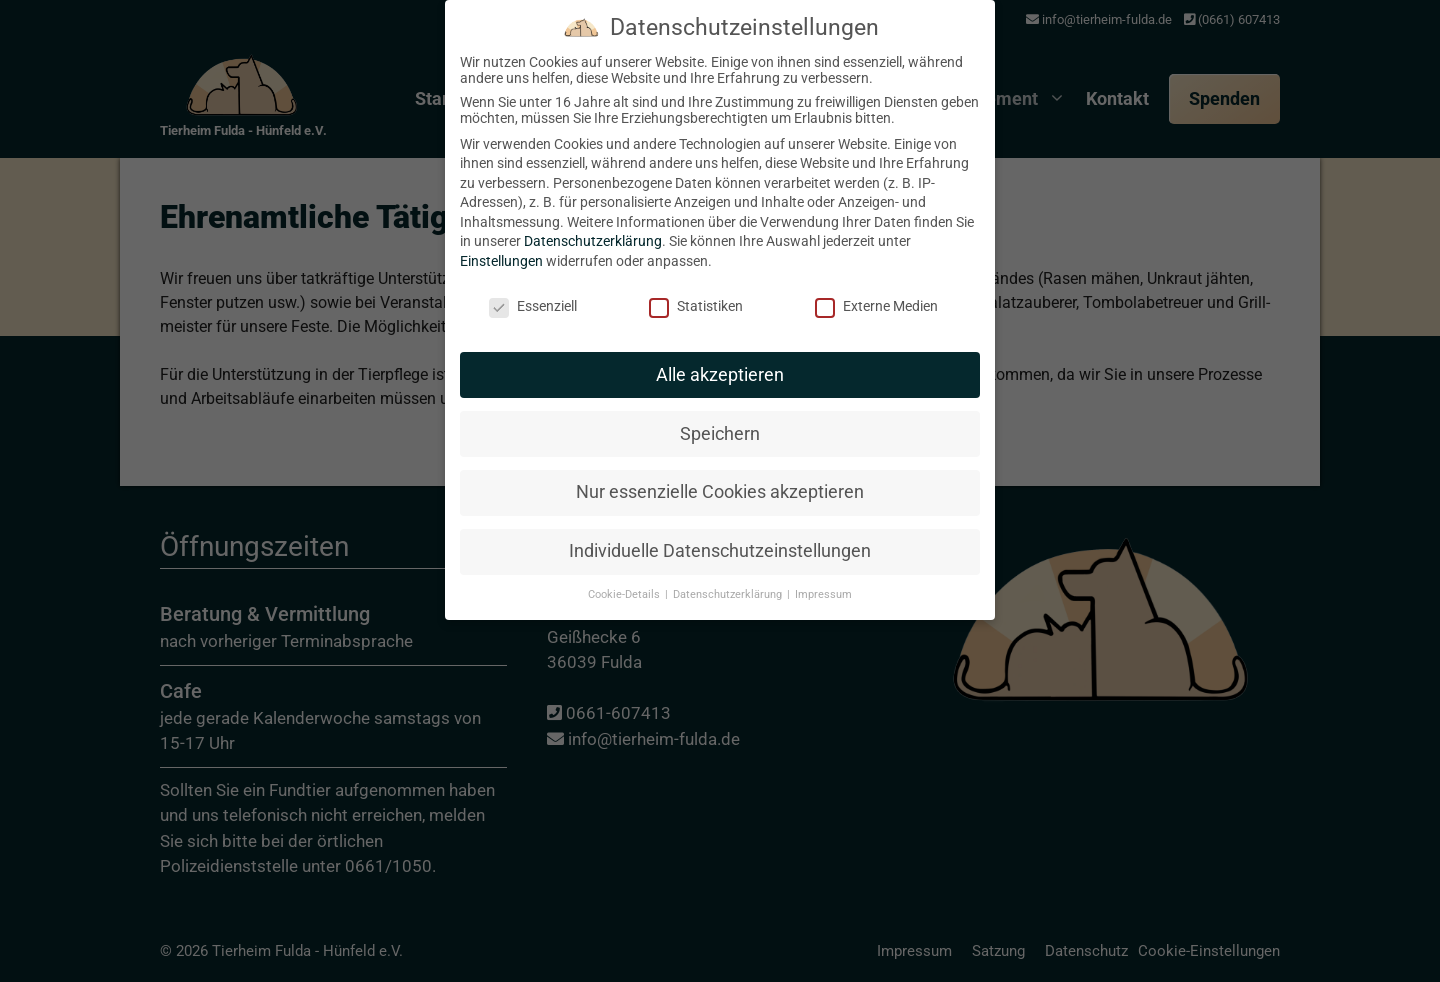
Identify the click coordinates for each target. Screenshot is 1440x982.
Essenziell (533, 183)
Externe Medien (876, 183)
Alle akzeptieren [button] (720, 252)
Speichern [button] (720, 311)
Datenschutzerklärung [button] (729, 472)
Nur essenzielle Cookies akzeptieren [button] (720, 370)
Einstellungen (501, 139)
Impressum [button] (823, 472)
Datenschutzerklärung (593, 119)
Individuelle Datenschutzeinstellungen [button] (720, 429)
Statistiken (696, 183)
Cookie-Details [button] (625, 472)
